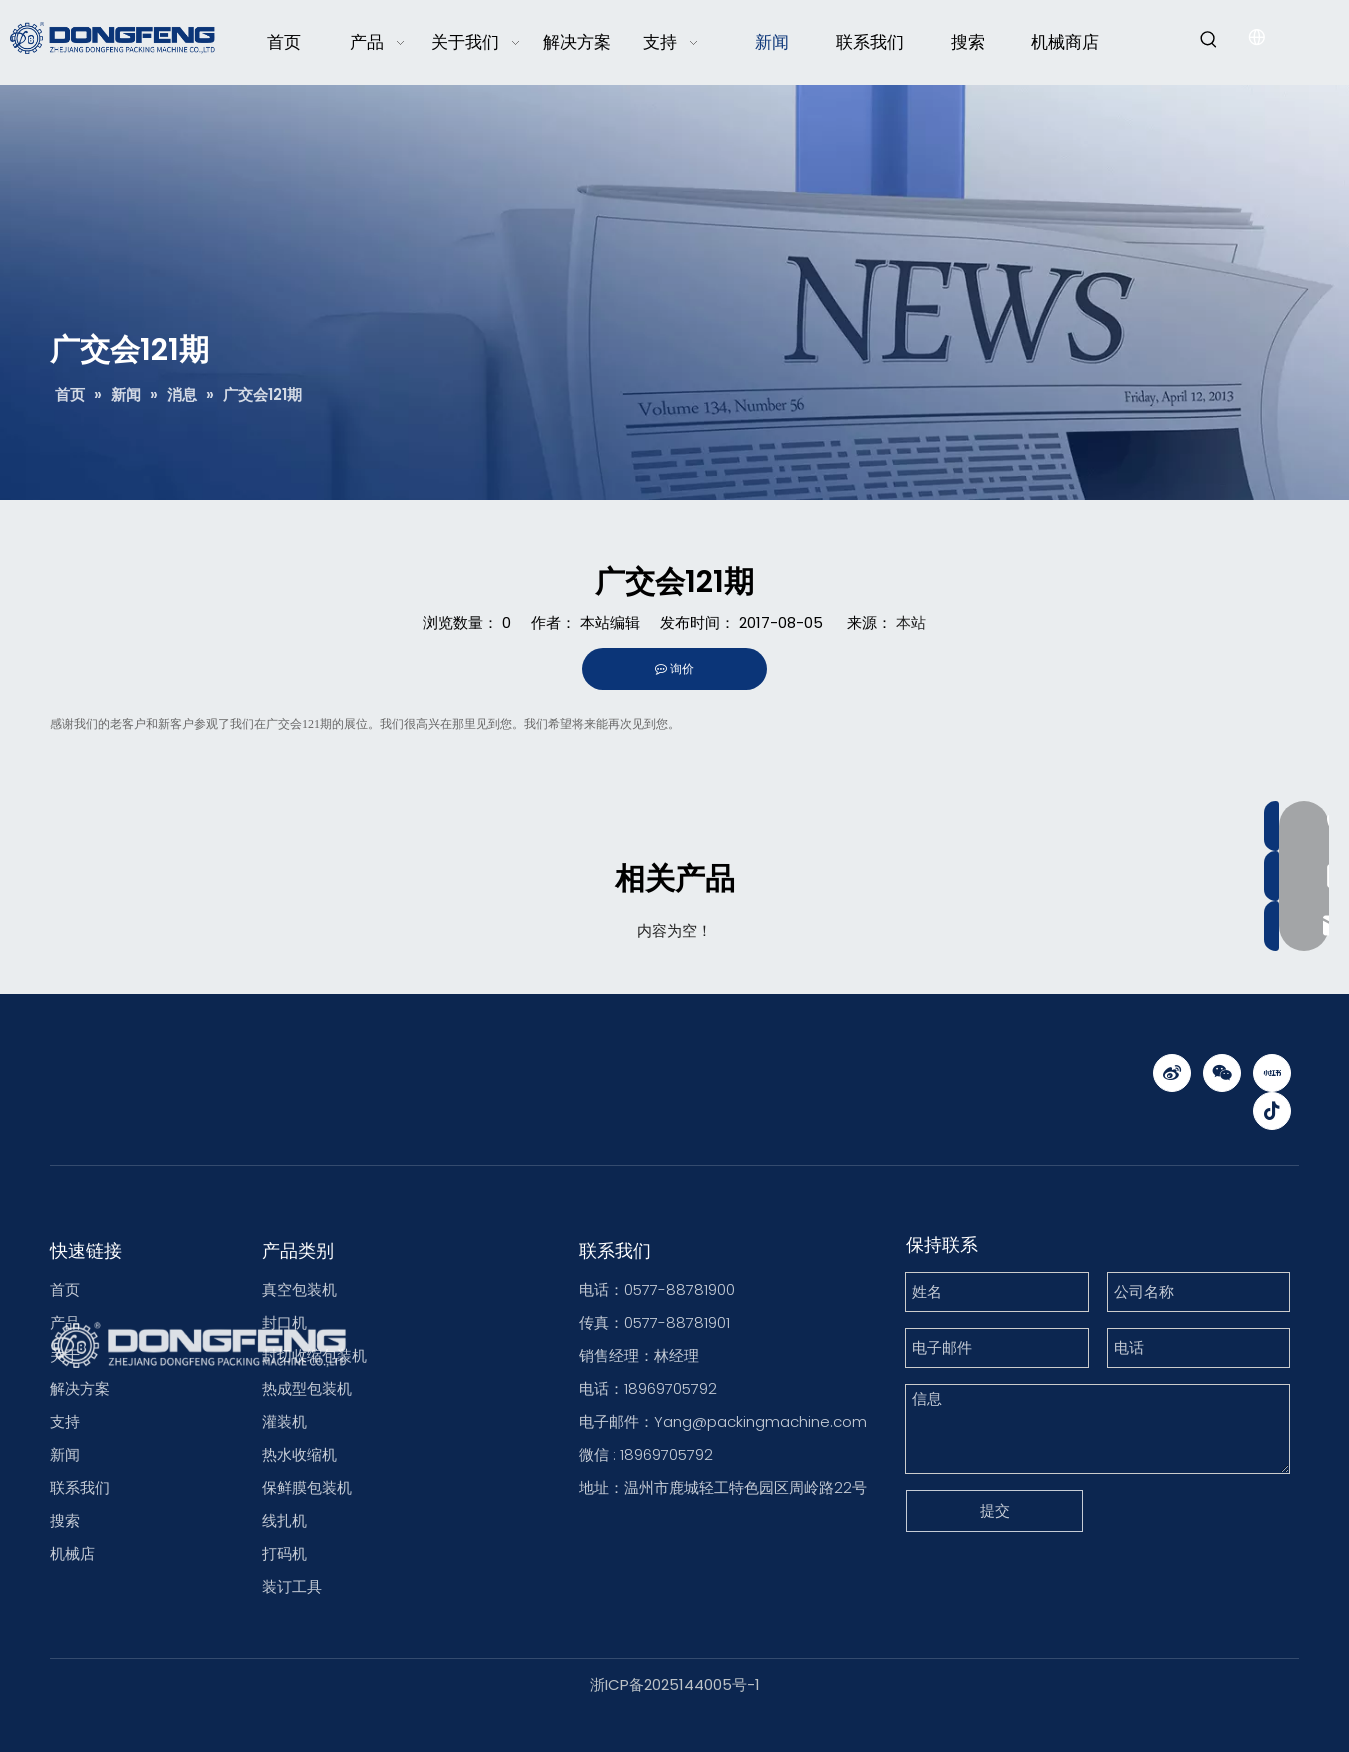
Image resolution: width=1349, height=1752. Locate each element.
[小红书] (1272, 1073)
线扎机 (284, 1520)
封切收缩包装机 (314, 1355)
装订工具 (292, 1586)
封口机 (284, 1322)
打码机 (284, 1553)
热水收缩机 (299, 1454)
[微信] (1222, 1073)
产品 (65, 1322)
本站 (911, 622)
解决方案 (80, 1388)
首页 (65, 1289)
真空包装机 (299, 1289)
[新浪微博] (1172, 1073)
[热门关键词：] (1209, 40)
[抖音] (1272, 1111)
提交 (995, 1510)
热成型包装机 (307, 1388)
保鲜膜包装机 (307, 1487)
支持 (65, 1421)
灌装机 (284, 1421)
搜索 (65, 1520)
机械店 (72, 1553)
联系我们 (80, 1487)
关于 (65, 1355)
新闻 (65, 1454)
